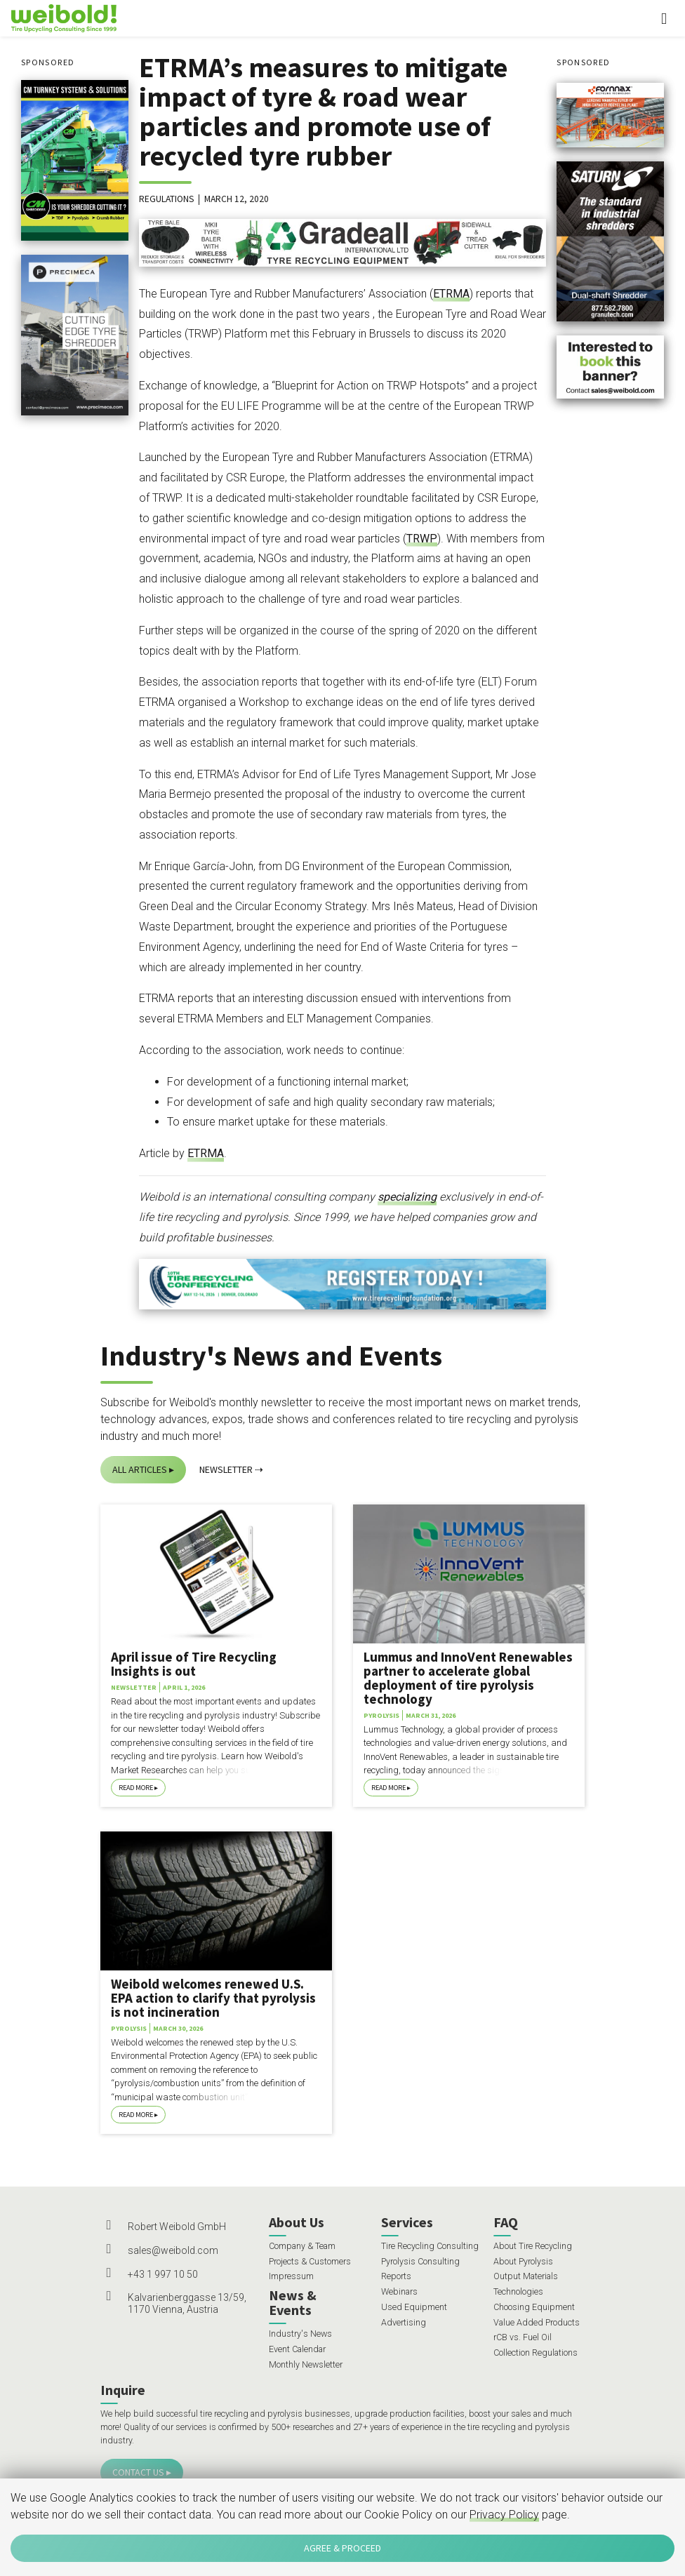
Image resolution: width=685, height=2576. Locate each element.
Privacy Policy (504, 2514)
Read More (136, 1787)
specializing (407, 1196)
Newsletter (226, 1469)
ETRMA (451, 293)
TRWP (421, 538)
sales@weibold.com (173, 2250)
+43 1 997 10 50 (163, 2274)
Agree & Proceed (342, 2548)
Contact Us (138, 2472)
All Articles (139, 1469)
